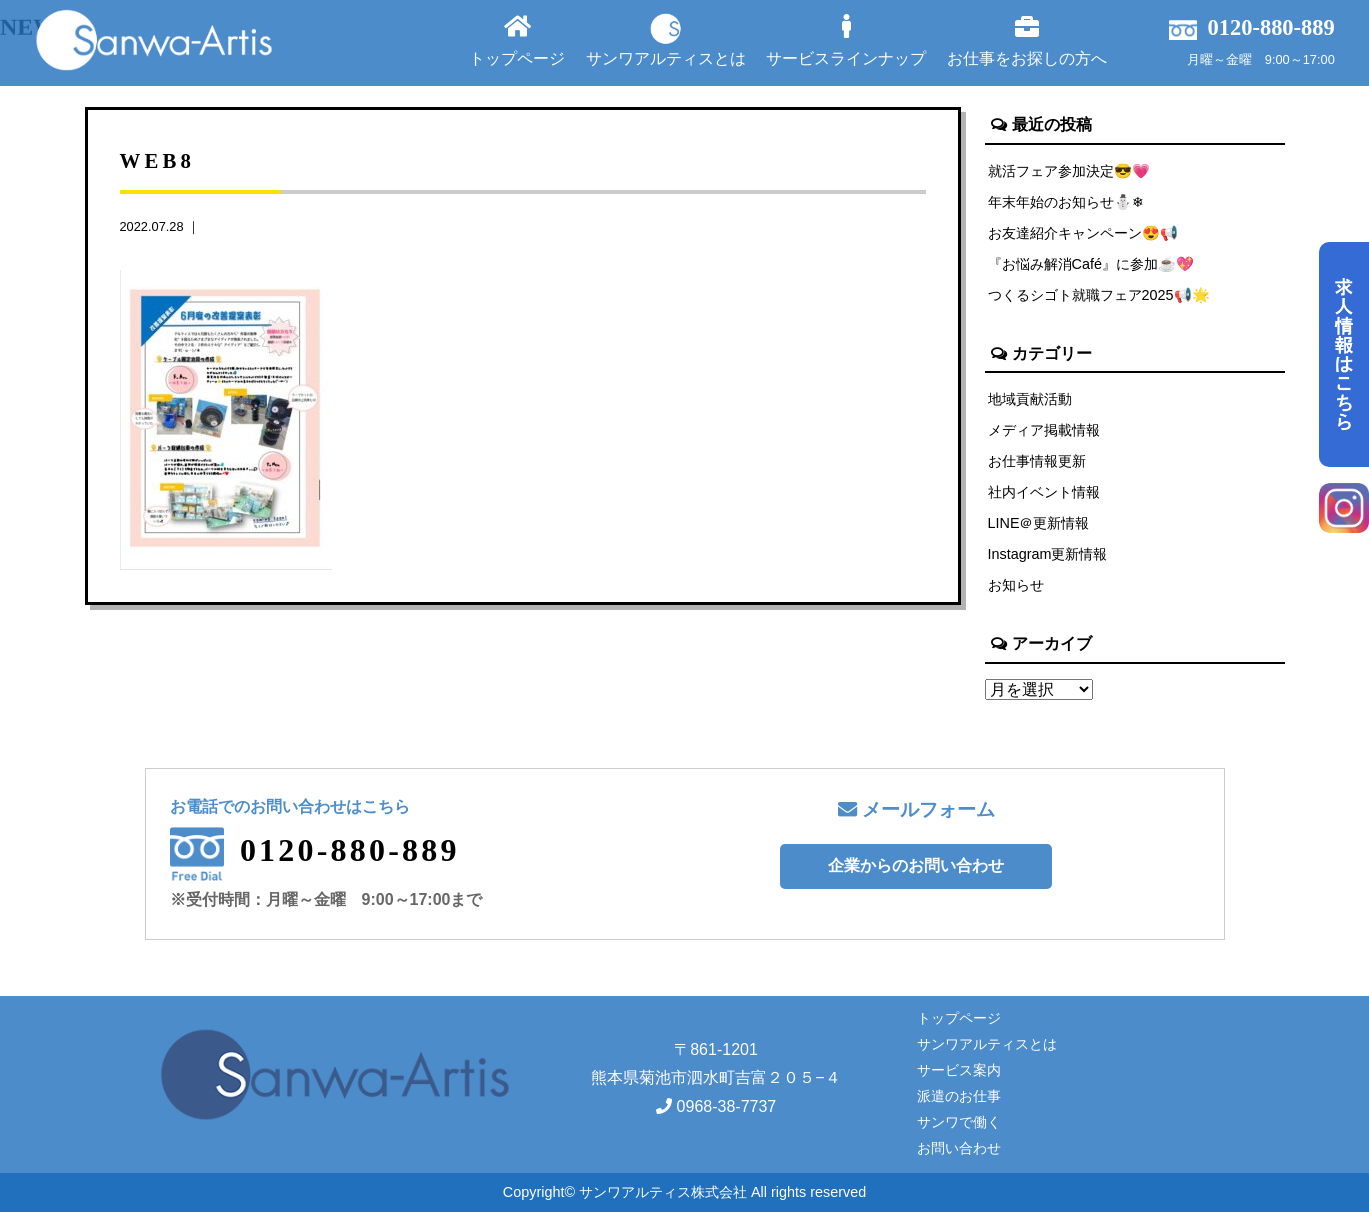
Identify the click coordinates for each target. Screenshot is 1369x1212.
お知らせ (1016, 585)
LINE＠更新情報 (1039, 523)
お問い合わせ (959, 1148)
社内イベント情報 (1044, 492)
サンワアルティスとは (666, 40)
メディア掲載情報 (1044, 430)
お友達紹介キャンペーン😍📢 (1083, 233)
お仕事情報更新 (1037, 461)
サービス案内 (959, 1070)
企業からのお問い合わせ (916, 865)
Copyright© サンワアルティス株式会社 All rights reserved (684, 1192)
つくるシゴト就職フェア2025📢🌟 (1099, 295)
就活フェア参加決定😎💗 (1069, 171)
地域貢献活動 (1030, 399)
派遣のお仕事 (959, 1096)
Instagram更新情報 (1048, 554)
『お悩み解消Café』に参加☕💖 (1091, 264)
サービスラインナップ (846, 40)
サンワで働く (959, 1122)
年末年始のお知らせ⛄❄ (1066, 202)
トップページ (517, 40)
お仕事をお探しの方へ (1027, 40)
